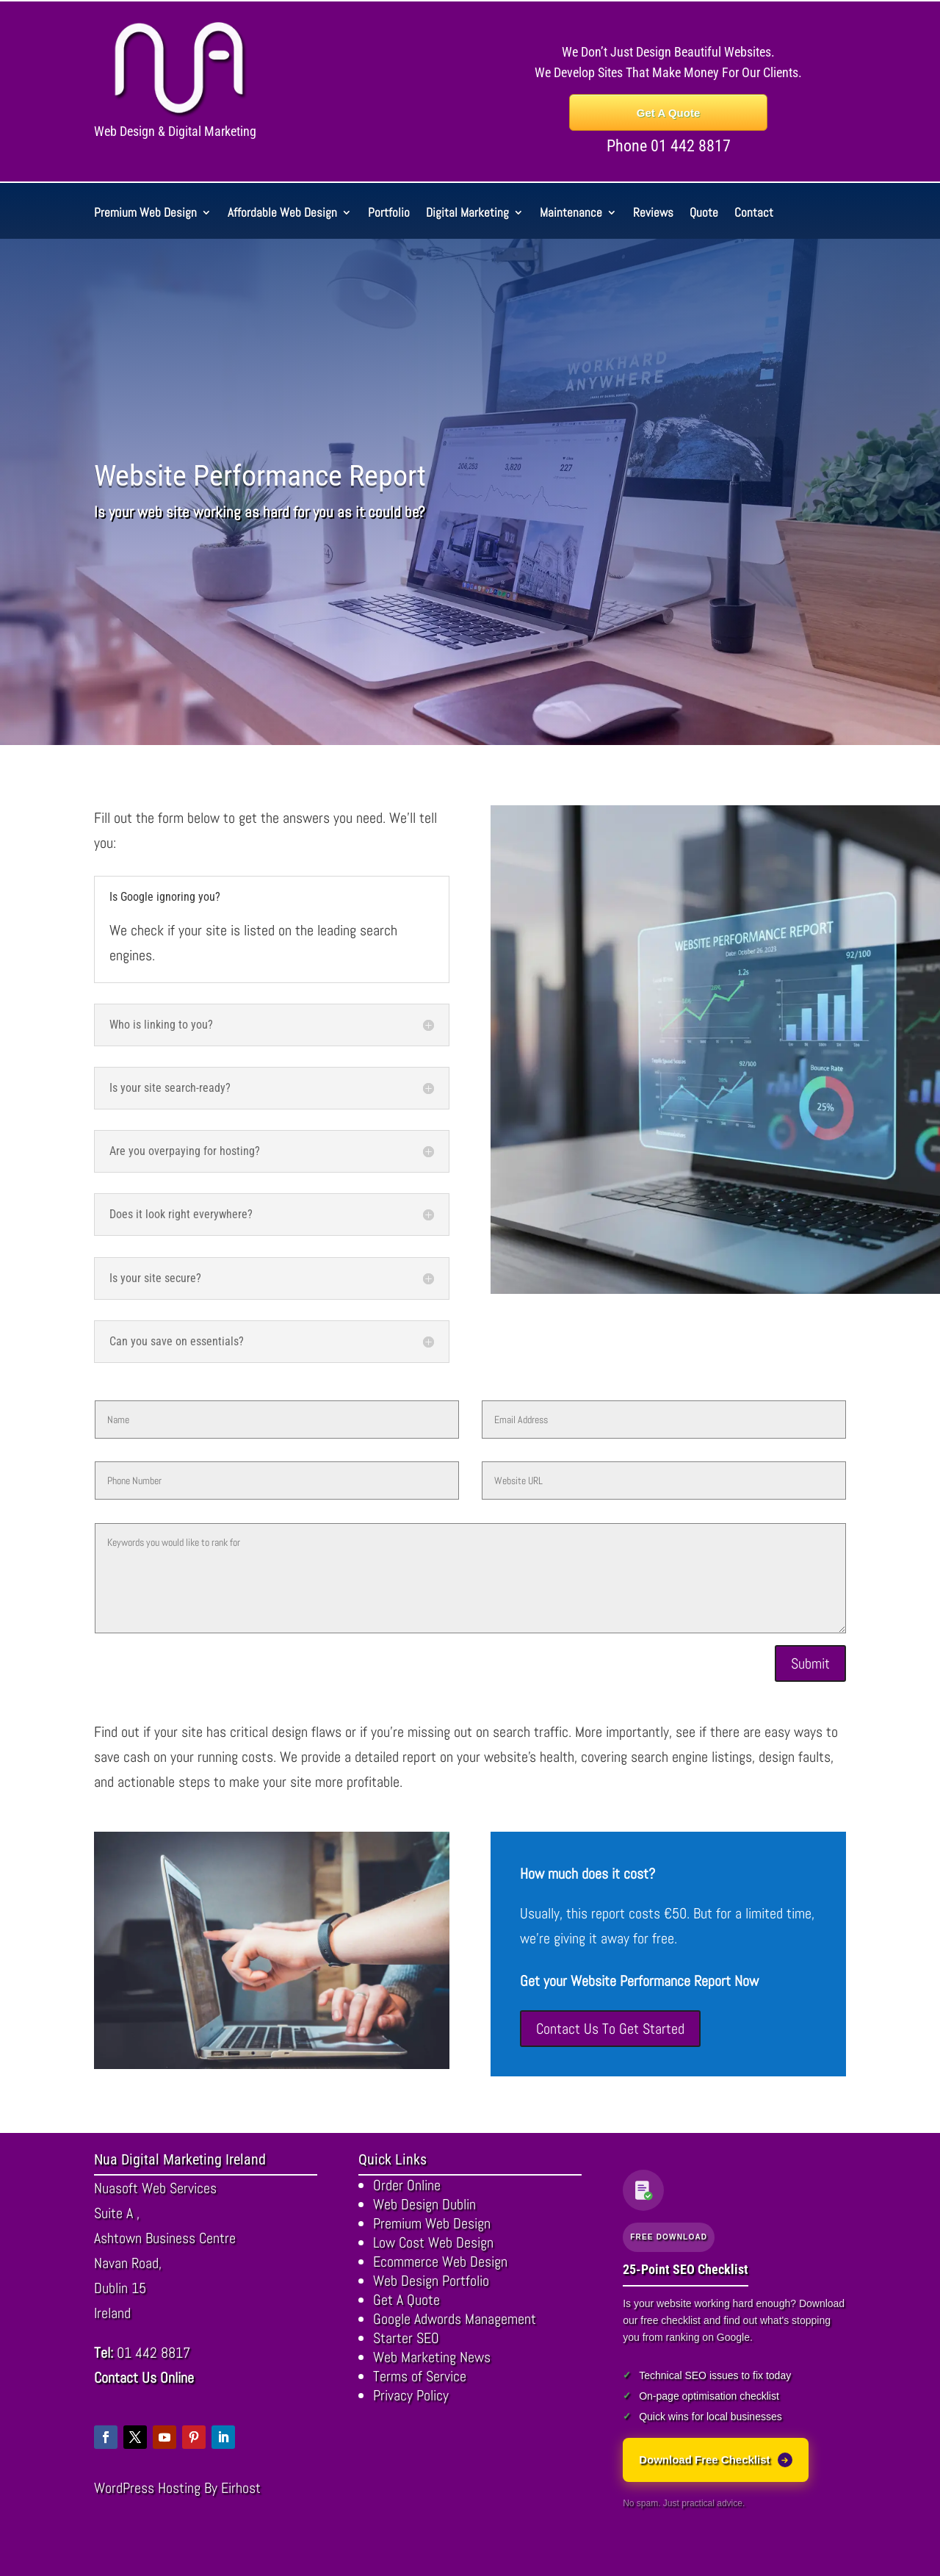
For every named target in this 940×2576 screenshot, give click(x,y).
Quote (704, 213)
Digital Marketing (467, 213)
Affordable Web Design (282, 213)
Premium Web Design (145, 213)
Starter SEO (406, 2337)
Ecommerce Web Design (440, 2261)
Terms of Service (419, 2376)
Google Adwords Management (454, 2318)
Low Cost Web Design (433, 2242)
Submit (810, 1663)
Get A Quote (668, 113)
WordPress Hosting (147, 2487)
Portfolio (389, 213)
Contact (753, 213)
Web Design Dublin (424, 2204)
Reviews (653, 213)
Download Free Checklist (715, 2460)
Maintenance (571, 213)
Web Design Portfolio (431, 2280)
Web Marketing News (432, 2357)
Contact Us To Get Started (610, 2028)
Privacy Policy (411, 2395)
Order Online (407, 2185)
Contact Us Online (144, 2377)
